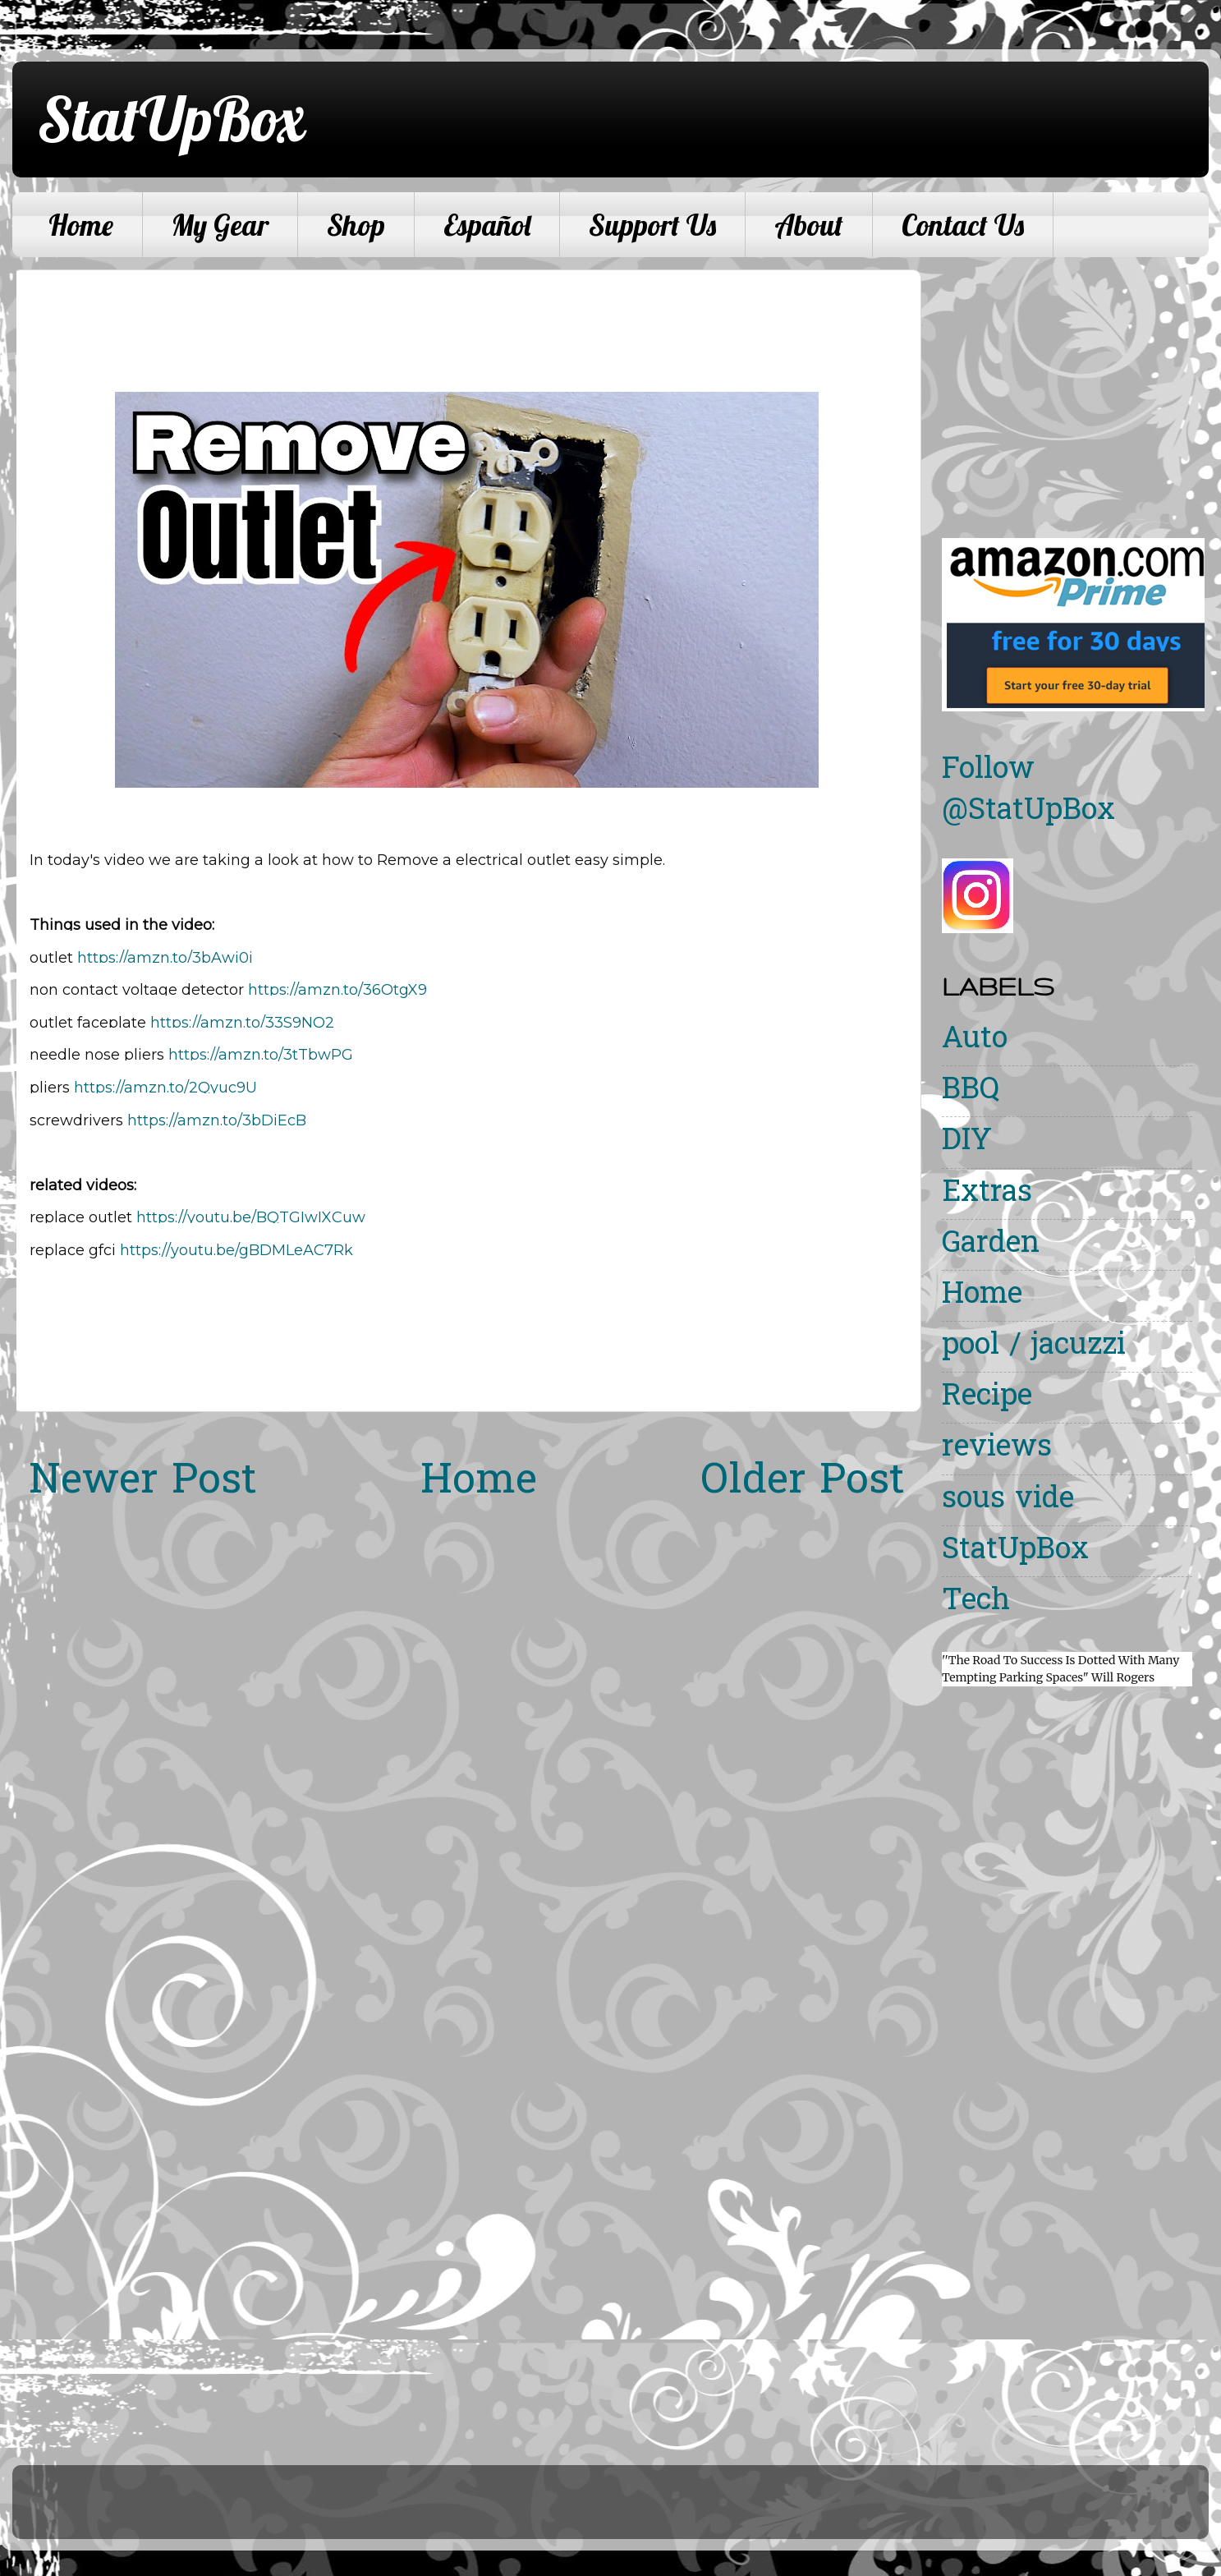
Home (80, 225)
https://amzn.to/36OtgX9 (337, 990)
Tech (976, 1602)
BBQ (970, 1091)
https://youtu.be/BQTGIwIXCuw (250, 1217)
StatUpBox (171, 118)
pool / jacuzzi (1034, 1346)
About (808, 225)
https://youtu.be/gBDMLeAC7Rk (236, 1250)
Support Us (652, 225)
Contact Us (963, 225)
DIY (967, 1142)
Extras (987, 1194)
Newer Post (143, 1482)
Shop (356, 225)
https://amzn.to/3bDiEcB (216, 1120)
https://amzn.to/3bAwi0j (165, 958)
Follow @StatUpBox (1028, 791)
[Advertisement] (1080, 384)
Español (486, 225)
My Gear (220, 225)
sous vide (1008, 1500)
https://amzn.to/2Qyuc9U (165, 1088)
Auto (975, 1040)
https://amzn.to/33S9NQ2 (242, 1023)
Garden (991, 1245)
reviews (997, 1448)
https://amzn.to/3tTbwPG (260, 1055)
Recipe (987, 1397)
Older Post (802, 1482)
